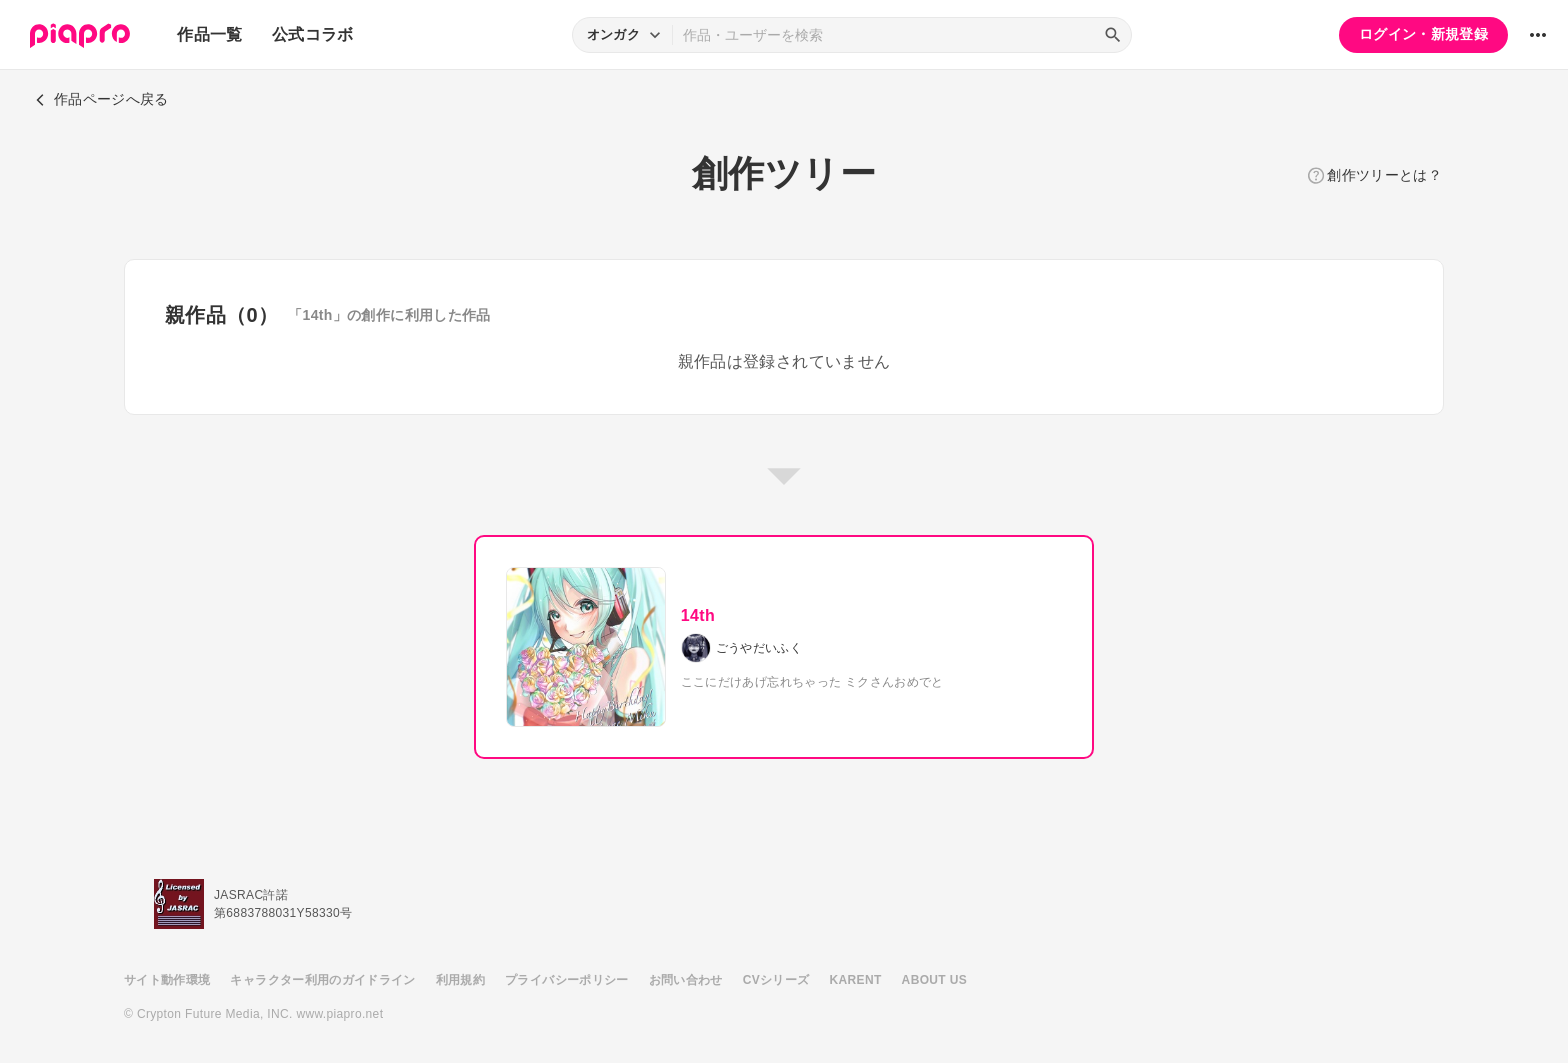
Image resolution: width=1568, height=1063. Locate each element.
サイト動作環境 (167, 980)
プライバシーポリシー (567, 980)
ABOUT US (934, 980)
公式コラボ (313, 34)
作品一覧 (209, 34)
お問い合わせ (686, 980)
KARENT (856, 980)
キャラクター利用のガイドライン (322, 980)
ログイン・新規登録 (1423, 34)
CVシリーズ (776, 980)
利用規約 (460, 980)
